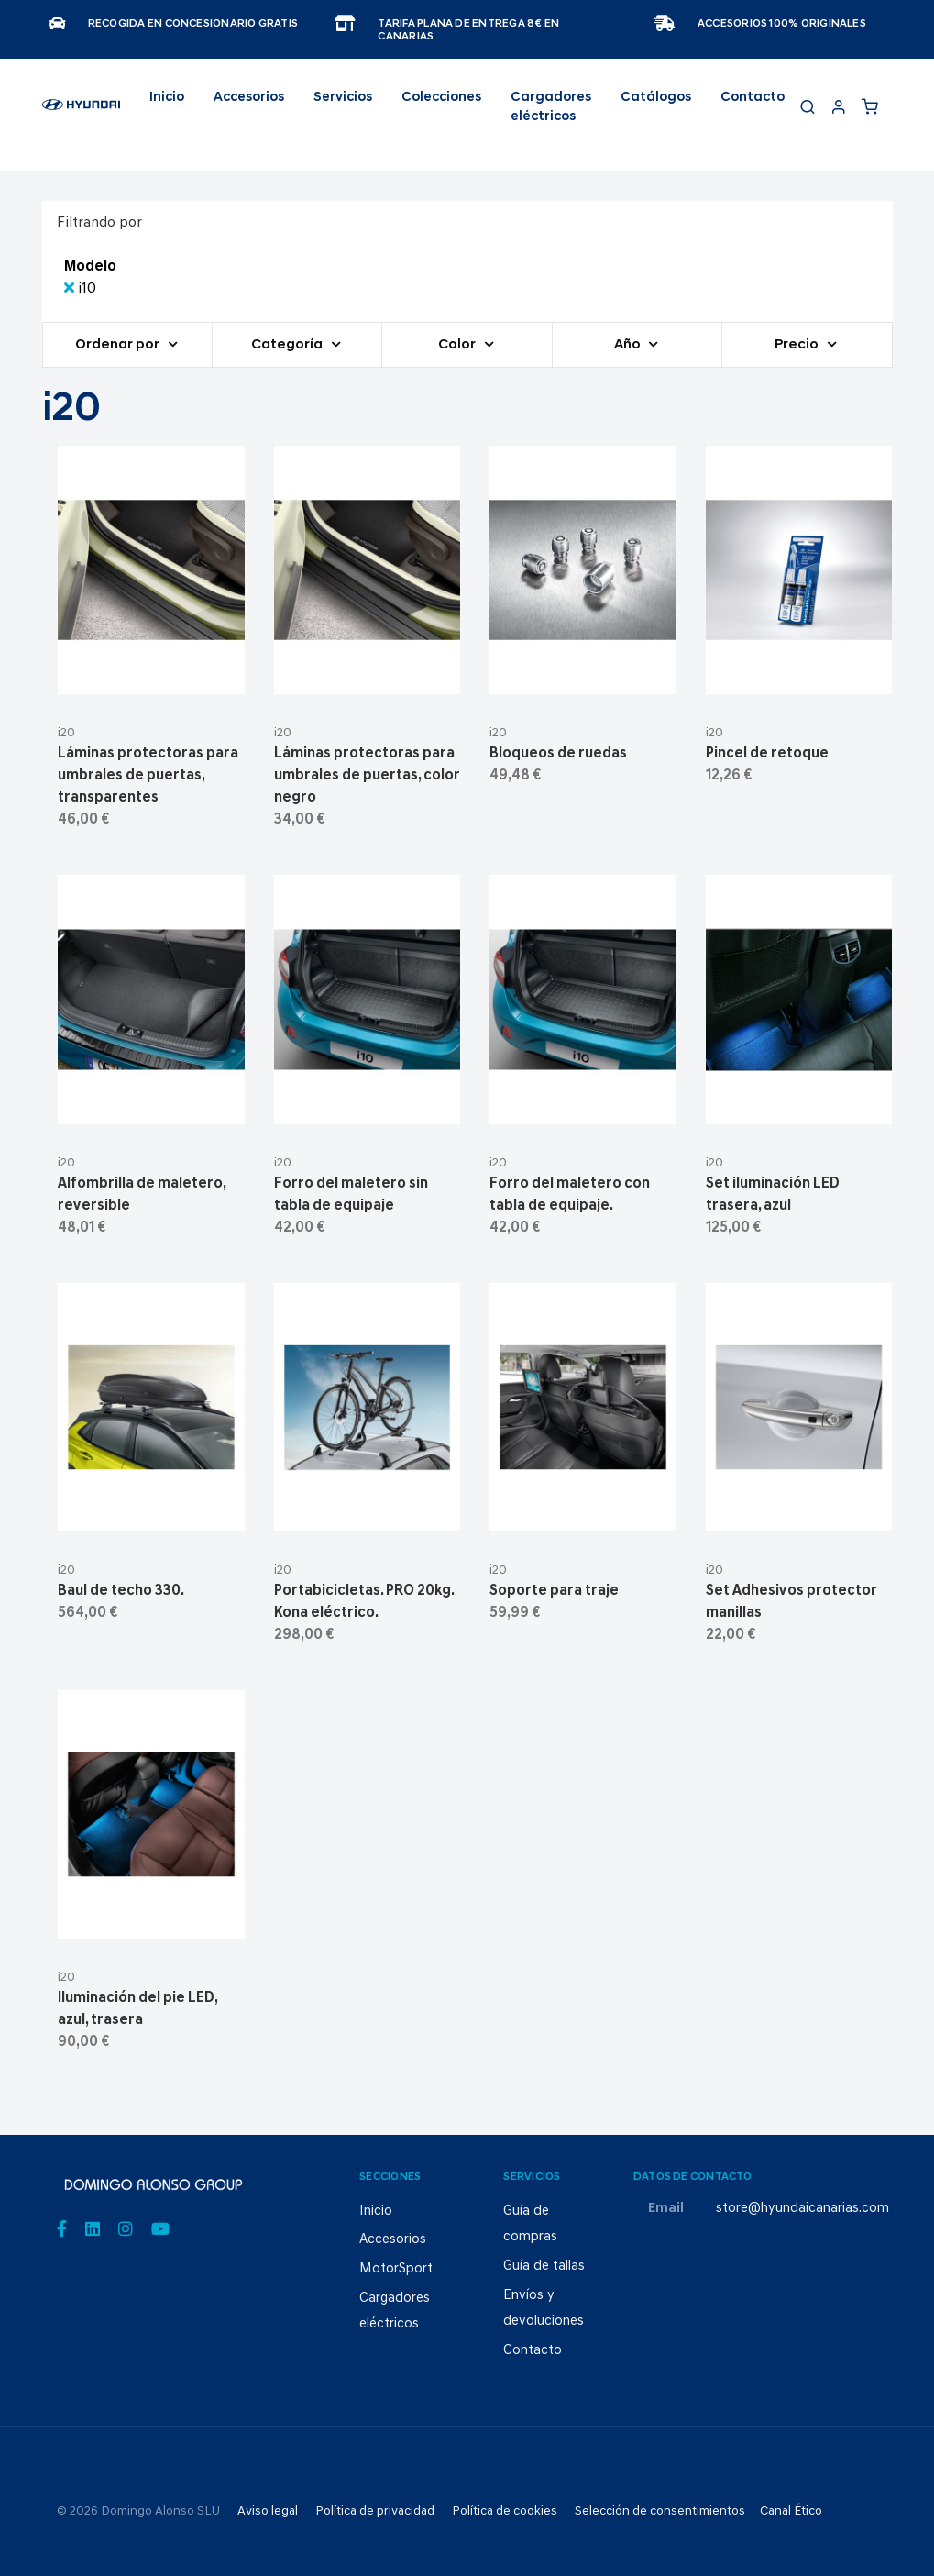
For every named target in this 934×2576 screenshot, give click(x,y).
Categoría (288, 345)
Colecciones (441, 98)
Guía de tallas (544, 2266)
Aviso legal (267, 2511)
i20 (66, 733)
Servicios (342, 98)
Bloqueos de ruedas (558, 753)
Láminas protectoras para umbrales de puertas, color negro (367, 775)
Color (458, 345)
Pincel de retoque (767, 753)
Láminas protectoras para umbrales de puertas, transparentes (148, 775)
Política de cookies (504, 2511)
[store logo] (81, 113)
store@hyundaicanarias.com (802, 2209)
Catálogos (656, 98)
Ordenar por (118, 345)
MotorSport (396, 2269)
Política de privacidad (374, 2511)
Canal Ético (791, 2511)
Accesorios (392, 2240)
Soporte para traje (554, 1591)
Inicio (166, 98)
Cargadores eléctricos (551, 108)
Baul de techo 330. (121, 1591)
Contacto (752, 98)
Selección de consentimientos (660, 2511)
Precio (798, 345)
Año (628, 345)
